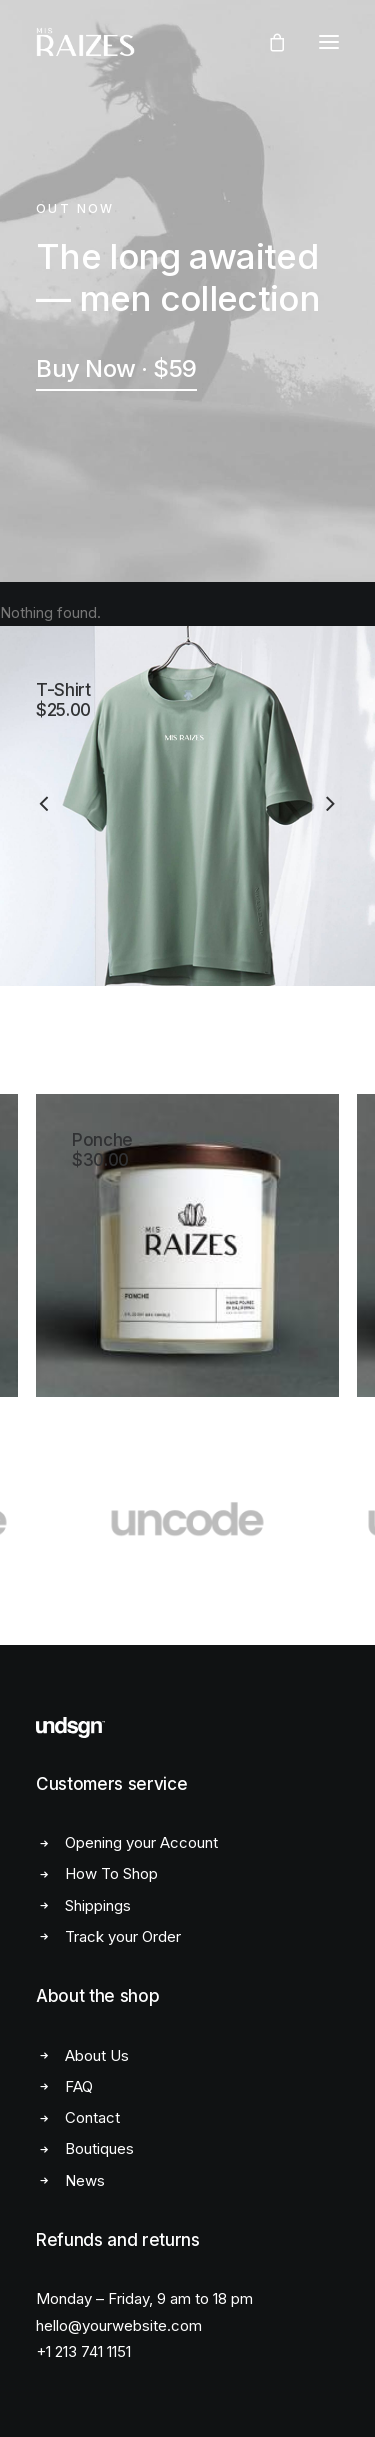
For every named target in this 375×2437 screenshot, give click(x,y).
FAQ (79, 2086)
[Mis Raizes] (85, 42)
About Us (97, 2055)
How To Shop (111, 1873)
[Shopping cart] (268, 42)
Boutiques (99, 2148)
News (85, 2180)
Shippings (98, 1905)
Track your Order (123, 1936)
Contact (92, 2117)
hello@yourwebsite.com (119, 2325)
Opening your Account (141, 1842)
